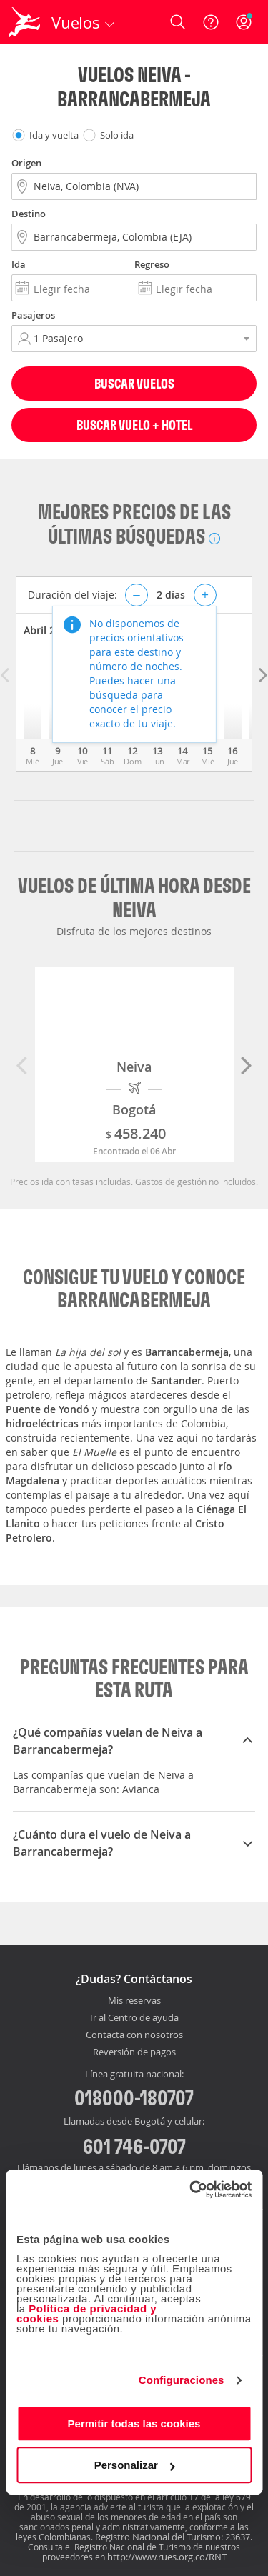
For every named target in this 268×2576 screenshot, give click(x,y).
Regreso (151, 264)
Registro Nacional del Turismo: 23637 (172, 2536)
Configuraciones (181, 2380)
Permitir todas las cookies (134, 2423)
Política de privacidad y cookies (86, 2313)
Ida (18, 264)
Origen (26, 162)
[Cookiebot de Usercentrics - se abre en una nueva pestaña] (191, 2189)
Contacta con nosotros (134, 2035)
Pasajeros (33, 315)
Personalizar (134, 2465)
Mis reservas (134, 2001)
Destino (28, 213)
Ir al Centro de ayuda (134, 2018)
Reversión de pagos (134, 2052)
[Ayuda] (210, 22)
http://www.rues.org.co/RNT (167, 2556)
